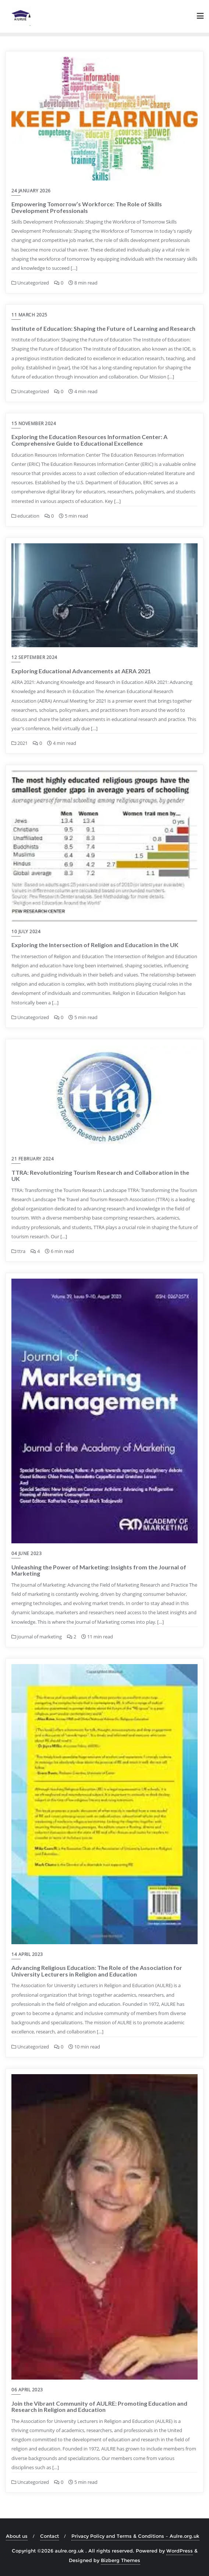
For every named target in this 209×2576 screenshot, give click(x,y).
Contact (49, 2536)
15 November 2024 (33, 423)
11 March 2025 (29, 315)
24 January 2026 (31, 191)
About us (17, 2536)
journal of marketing (36, 1636)
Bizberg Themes (120, 2560)
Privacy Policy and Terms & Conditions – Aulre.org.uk (135, 2536)
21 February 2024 (32, 1159)
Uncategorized (30, 282)
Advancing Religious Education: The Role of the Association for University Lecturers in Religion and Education (96, 1971)
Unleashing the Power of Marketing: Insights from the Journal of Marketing (98, 1570)
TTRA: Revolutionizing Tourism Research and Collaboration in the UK (100, 1175)
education (25, 515)
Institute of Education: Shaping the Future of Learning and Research (103, 328)
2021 (19, 743)
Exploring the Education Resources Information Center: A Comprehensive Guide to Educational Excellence (89, 440)
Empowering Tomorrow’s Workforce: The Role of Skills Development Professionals (86, 207)
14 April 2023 (27, 1954)
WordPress (179, 2551)
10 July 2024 (25, 931)
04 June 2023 (26, 1553)
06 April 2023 (27, 2390)
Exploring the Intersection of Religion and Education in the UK (94, 944)
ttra (18, 1251)
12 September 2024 (34, 657)
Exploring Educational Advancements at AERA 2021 (81, 670)
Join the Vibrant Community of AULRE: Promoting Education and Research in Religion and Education (99, 2406)
